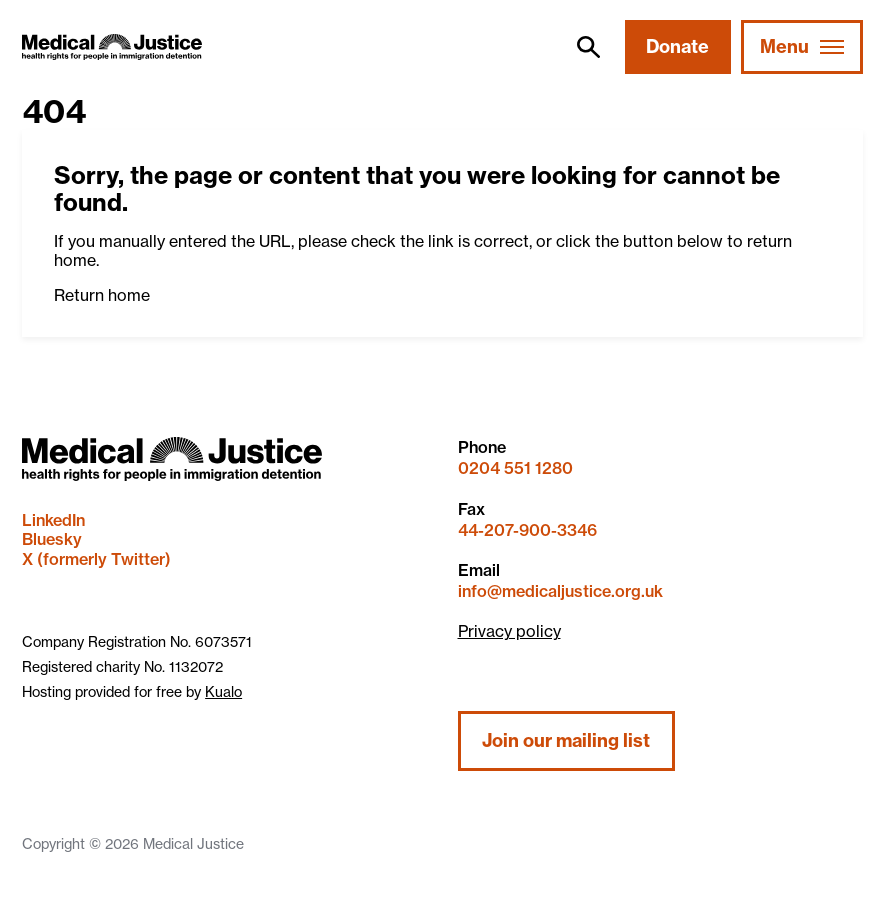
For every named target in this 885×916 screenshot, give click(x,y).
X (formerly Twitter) (96, 559)
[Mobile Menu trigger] (802, 47)
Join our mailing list (566, 740)
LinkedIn (53, 520)
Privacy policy (509, 631)
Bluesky (52, 539)
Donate (677, 46)
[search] (588, 47)
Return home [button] (102, 295)
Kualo (223, 691)
